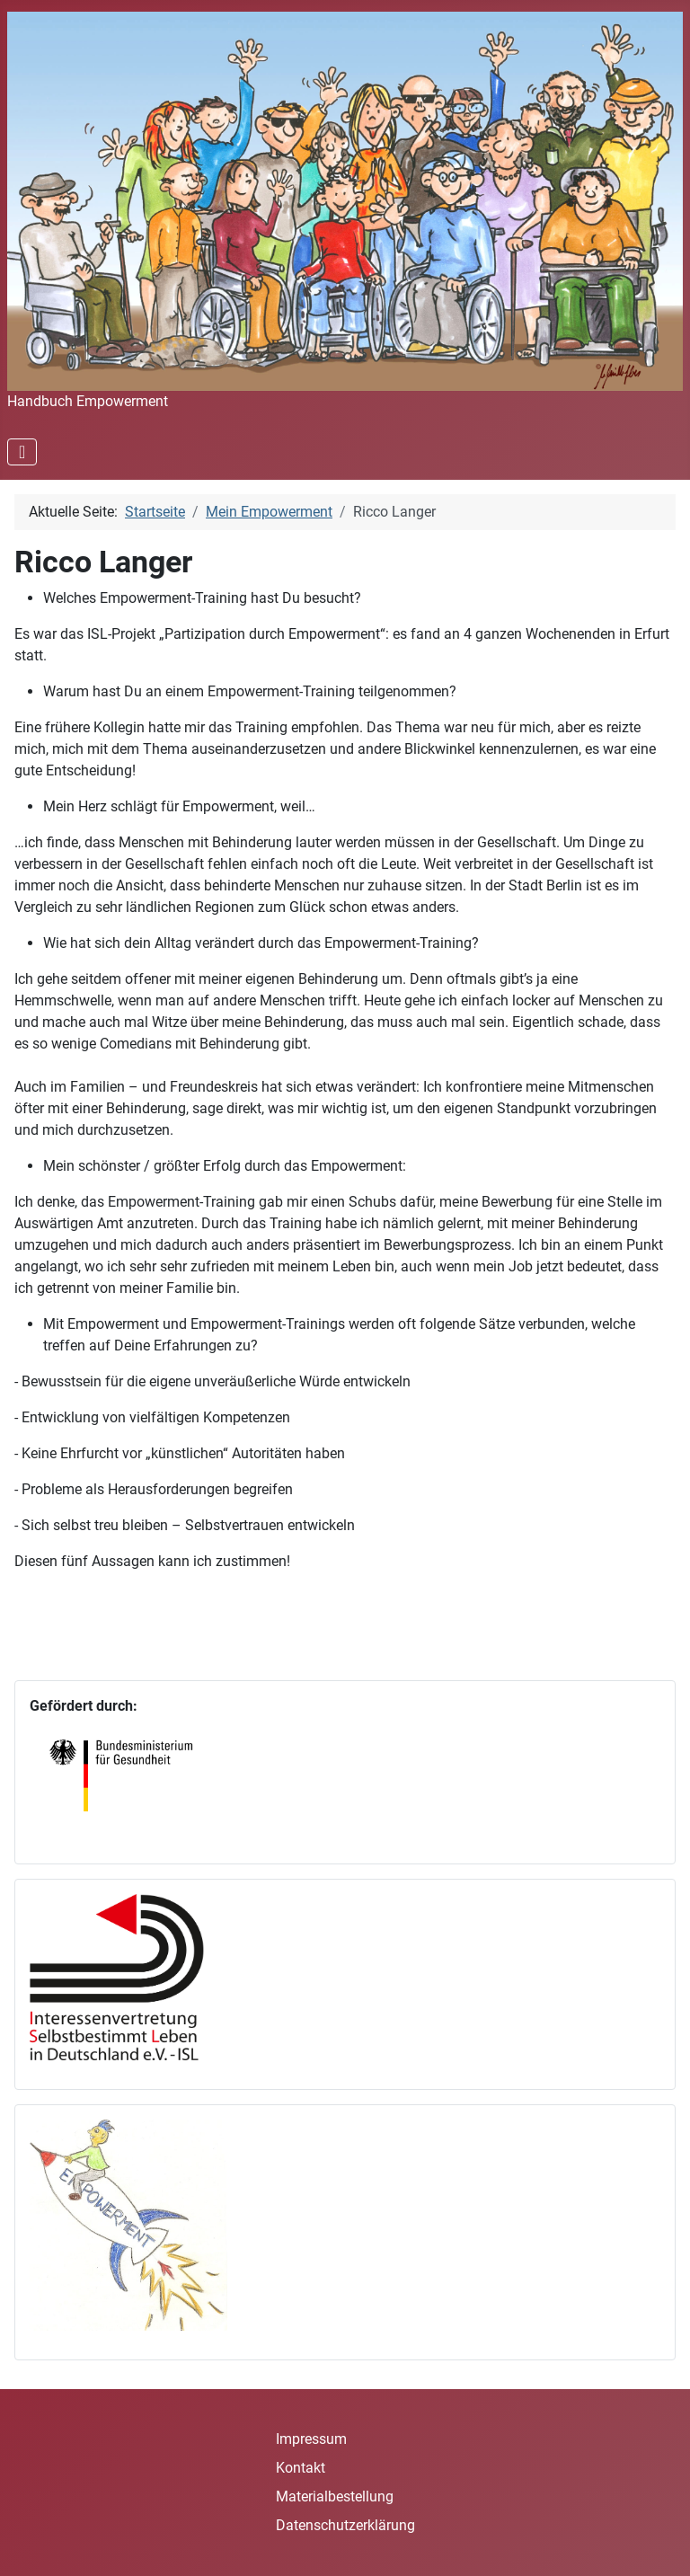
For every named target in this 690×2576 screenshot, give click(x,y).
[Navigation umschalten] (22, 451)
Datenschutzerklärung (345, 2525)
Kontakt (300, 2467)
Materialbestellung (335, 2496)
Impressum (311, 2439)
